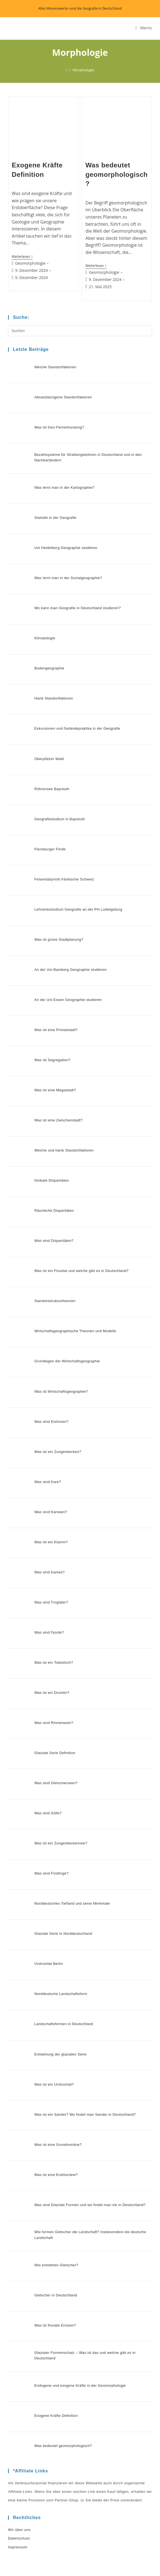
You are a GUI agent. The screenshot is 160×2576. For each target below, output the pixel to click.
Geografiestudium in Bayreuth (56, 776)
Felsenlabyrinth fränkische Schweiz (61, 831)
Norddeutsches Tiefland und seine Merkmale (69, 1760)
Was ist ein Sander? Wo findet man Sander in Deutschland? (82, 1952)
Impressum (18, 2353)
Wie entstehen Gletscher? (53, 2089)
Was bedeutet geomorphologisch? (117, 174)
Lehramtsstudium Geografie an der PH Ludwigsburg (75, 858)
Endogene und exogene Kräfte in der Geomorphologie (77, 2198)
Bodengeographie (46, 639)
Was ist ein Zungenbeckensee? (57, 1706)
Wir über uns (19, 2335)
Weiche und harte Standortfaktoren (60, 1077)
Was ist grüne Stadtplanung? (55, 885)
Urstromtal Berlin (45, 1815)
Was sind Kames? (46, 1460)
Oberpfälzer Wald (46, 721)
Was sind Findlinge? (48, 1733)
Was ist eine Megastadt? (52, 1022)
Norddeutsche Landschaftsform (57, 1843)
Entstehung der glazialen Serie (57, 1897)
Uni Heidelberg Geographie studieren (62, 530)
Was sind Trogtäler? (48, 1487)
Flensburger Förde (47, 803)
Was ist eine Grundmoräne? (54, 1979)
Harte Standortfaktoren (50, 666)
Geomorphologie (30, 263)
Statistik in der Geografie (52, 502)
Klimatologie (41, 612)
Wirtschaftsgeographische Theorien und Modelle (72, 1241)
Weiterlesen (22, 257)
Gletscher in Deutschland (52, 2116)
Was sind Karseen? (47, 1405)
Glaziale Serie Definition (51, 1624)
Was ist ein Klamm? (48, 1432)
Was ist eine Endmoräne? (53, 2007)
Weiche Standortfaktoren (52, 366)
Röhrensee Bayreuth (48, 748)
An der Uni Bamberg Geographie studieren (67, 913)
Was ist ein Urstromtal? (51, 1925)
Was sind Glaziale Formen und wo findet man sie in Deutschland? (87, 2034)
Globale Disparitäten (48, 1104)
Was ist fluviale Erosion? (52, 2143)
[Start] (66, 69)
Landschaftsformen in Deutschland (60, 1870)
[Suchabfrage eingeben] (80, 330)
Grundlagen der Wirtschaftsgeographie (64, 1268)
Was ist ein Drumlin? (48, 1569)
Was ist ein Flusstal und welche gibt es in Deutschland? (78, 1186)
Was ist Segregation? (49, 995)
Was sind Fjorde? (46, 1514)
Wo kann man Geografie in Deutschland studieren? (74, 584)
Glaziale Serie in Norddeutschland (60, 1788)
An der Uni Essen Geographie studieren (65, 940)
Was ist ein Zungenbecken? (54, 1350)
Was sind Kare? (44, 1378)
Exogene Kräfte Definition (52, 2225)
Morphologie (83, 69)
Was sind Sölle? (44, 1678)
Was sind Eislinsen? (48, 1323)
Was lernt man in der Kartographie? (61, 475)
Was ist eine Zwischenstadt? (55, 1049)
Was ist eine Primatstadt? (52, 967)
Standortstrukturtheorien (51, 1213)
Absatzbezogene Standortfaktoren (60, 393)
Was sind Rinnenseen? (50, 1596)
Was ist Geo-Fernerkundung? (56, 420)
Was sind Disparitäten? (50, 1159)
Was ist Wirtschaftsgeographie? (58, 1296)
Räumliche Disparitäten (51, 1131)
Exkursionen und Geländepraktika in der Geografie (74, 694)
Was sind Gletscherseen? (52, 1651)
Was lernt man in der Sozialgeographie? (65, 557)
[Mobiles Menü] (143, 27)
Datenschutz (19, 2344)
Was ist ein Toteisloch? (50, 1542)
